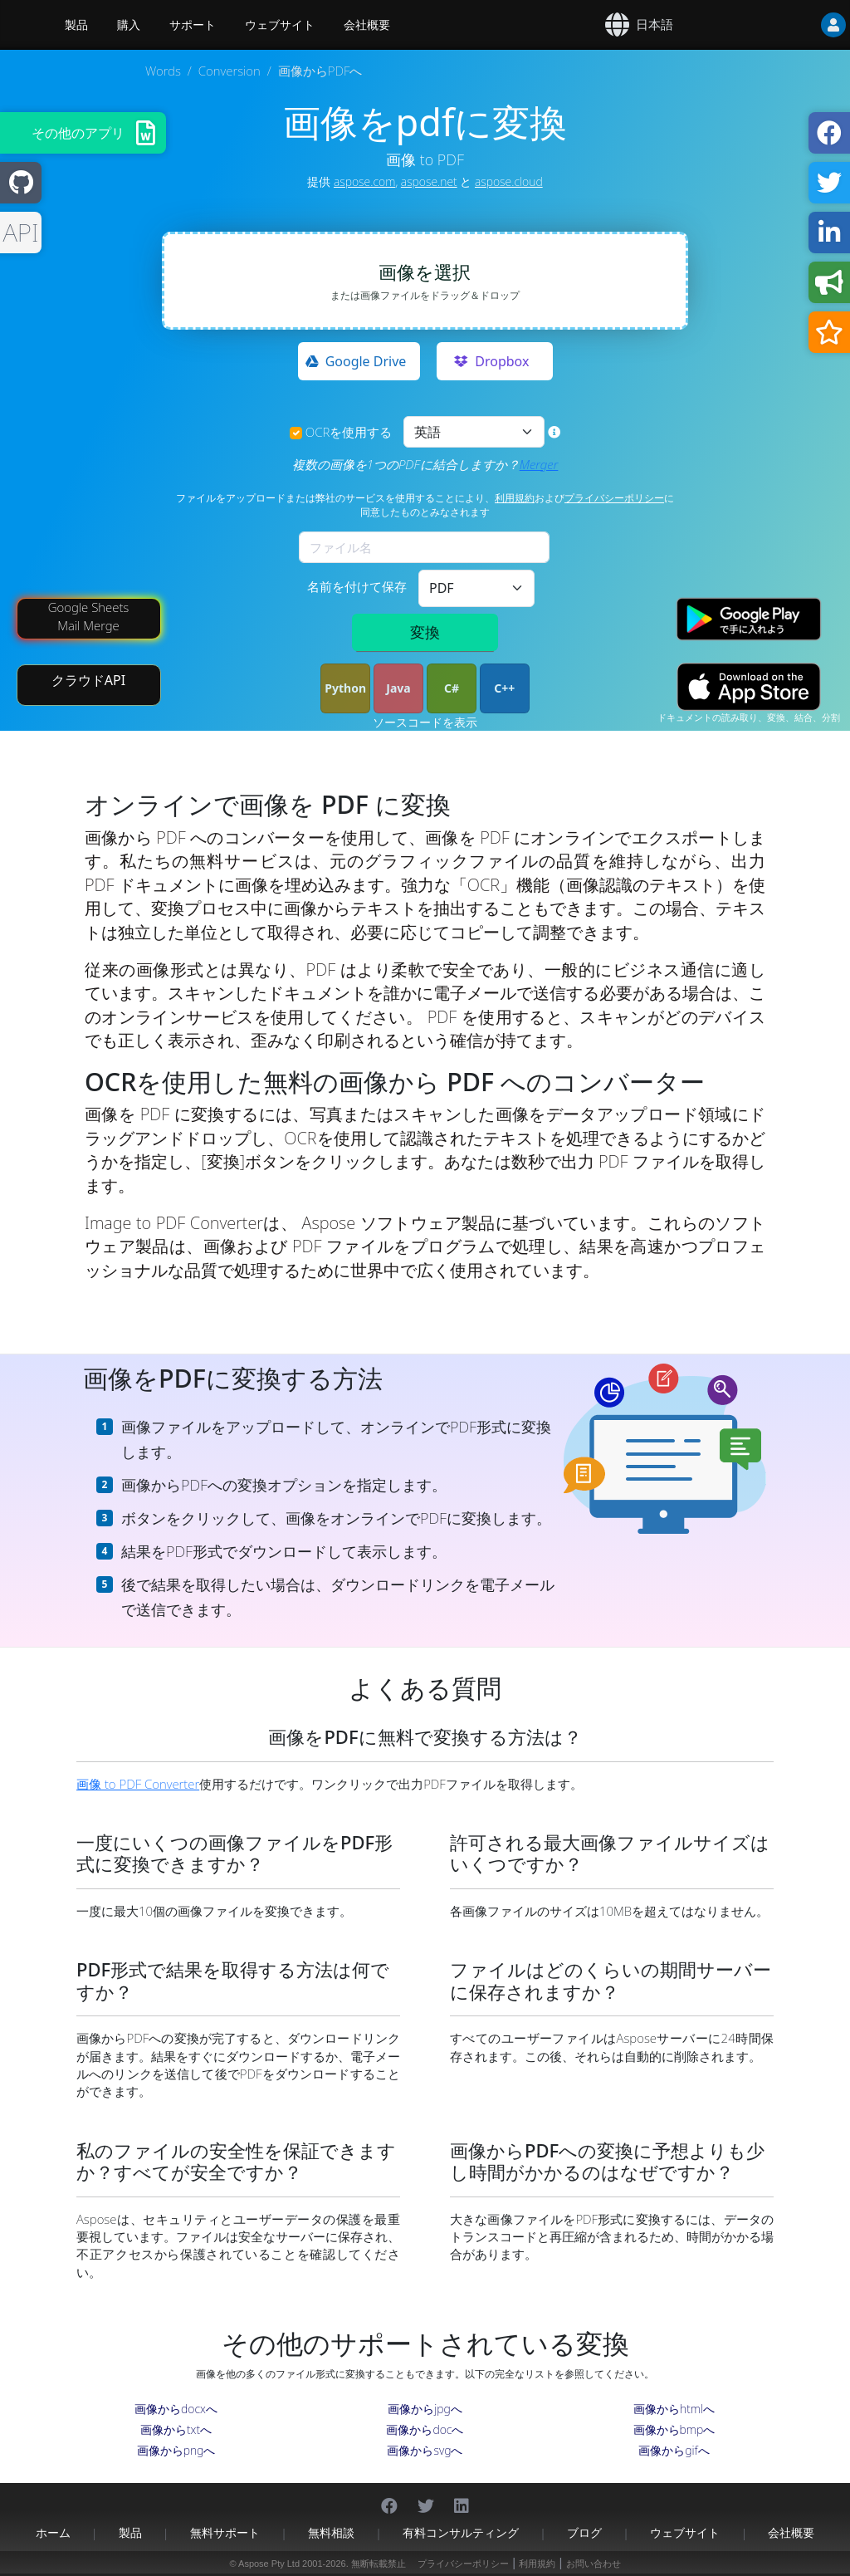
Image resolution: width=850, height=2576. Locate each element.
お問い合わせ (593, 2564)
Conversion (229, 70)
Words (163, 70)
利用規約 (515, 498)
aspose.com (364, 181)
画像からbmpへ (674, 2429)
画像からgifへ (673, 2450)
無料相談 (331, 2532)
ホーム (53, 2532)
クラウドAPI (88, 680)
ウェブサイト (280, 25)
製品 (130, 2532)
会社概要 (367, 25)
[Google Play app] (749, 619)
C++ (504, 688)
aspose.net (429, 181)
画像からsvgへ (424, 2450)
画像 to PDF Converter (137, 1783)
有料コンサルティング (461, 2532)
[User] (800, 24)
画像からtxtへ (176, 2429)
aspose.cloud (509, 181)
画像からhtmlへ (674, 2409)
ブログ (584, 2532)
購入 (128, 25)
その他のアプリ (78, 133)
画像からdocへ (424, 2429)
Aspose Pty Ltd (269, 2564)
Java (398, 688)
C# (451, 688)
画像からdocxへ (175, 2409)
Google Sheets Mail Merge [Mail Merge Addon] (88, 616)
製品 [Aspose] (76, 25)
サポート (192, 25)
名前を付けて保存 (357, 586)
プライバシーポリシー (614, 498)
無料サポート (225, 2532)
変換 (425, 632)
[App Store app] (749, 687)
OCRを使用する (348, 432)
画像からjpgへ (425, 2409)
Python (345, 688)
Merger (539, 464)
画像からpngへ (176, 2450)
